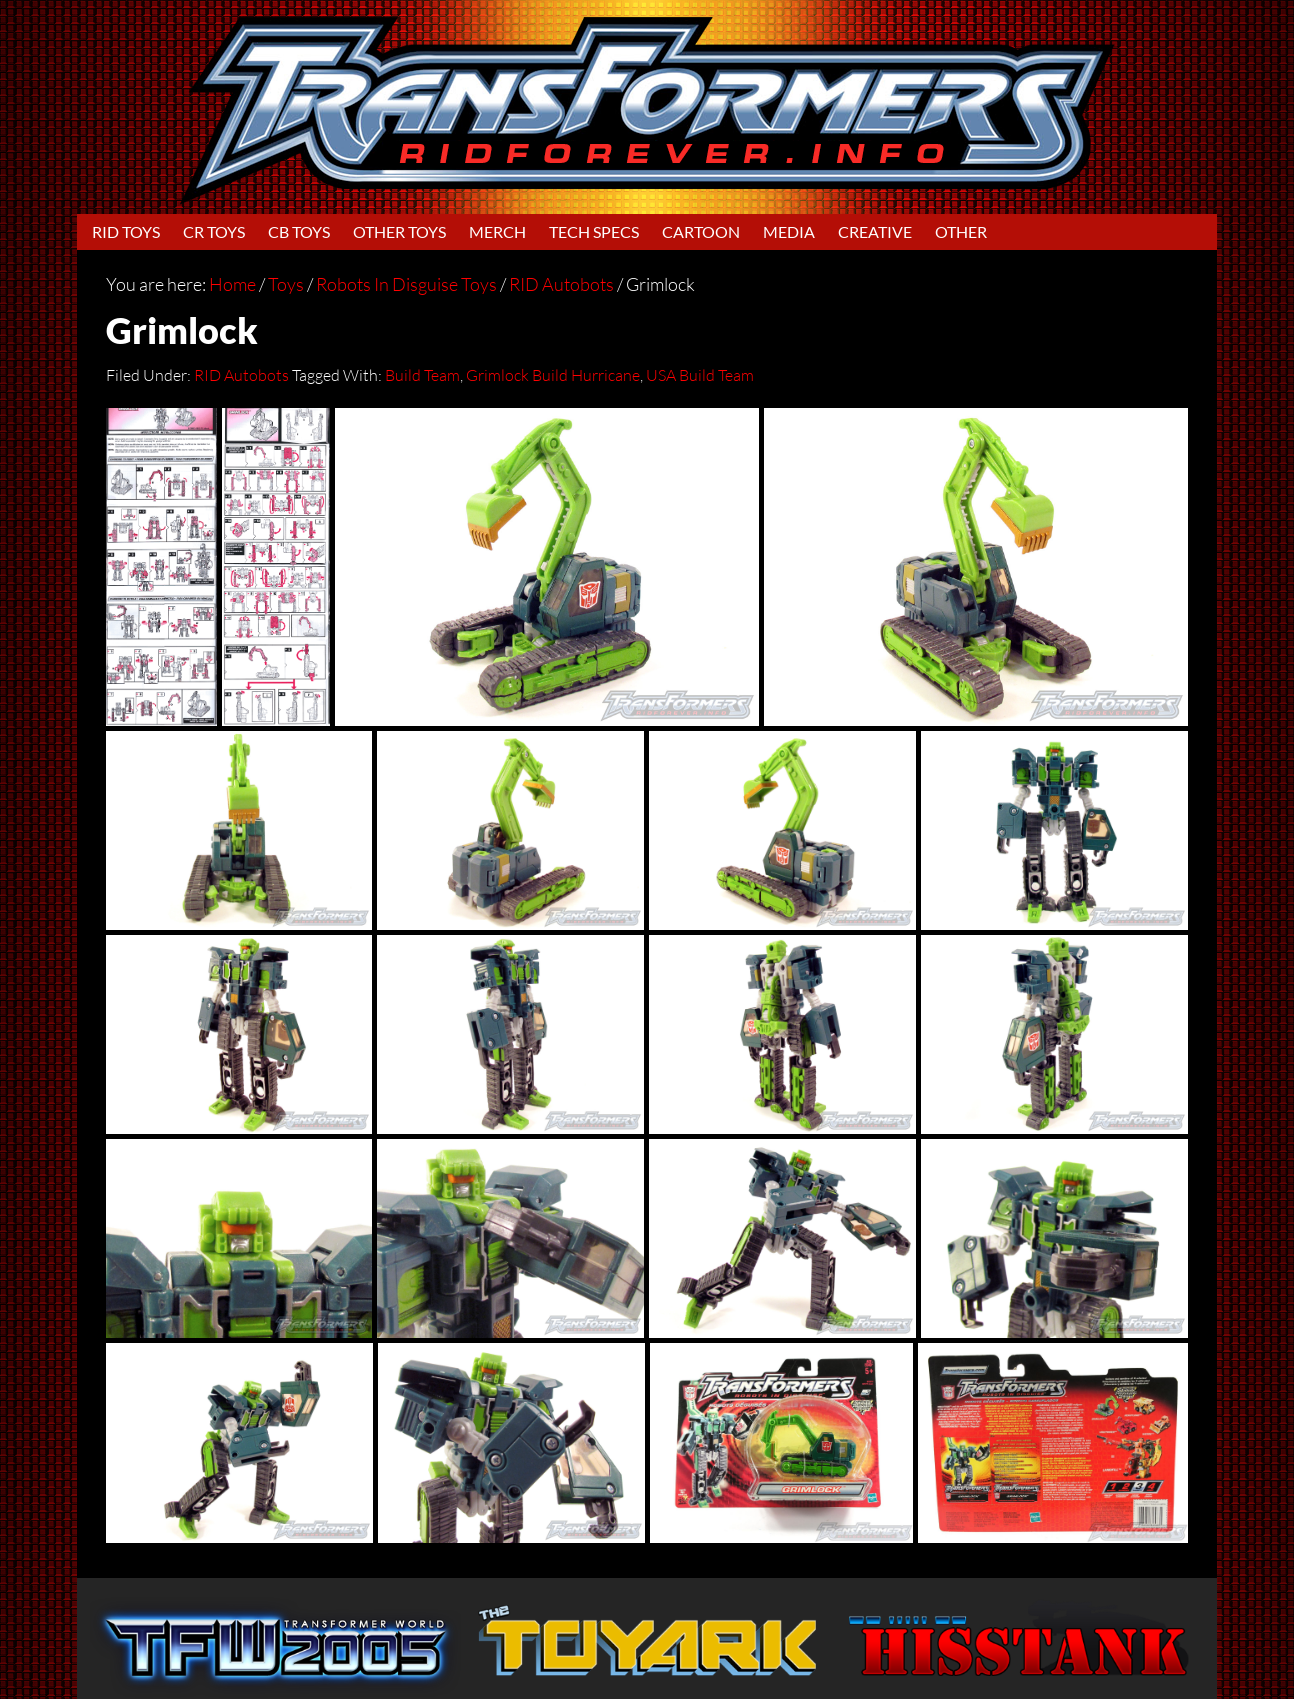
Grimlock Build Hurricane (553, 375)
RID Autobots (241, 375)
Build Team (422, 375)
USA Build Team (700, 375)
